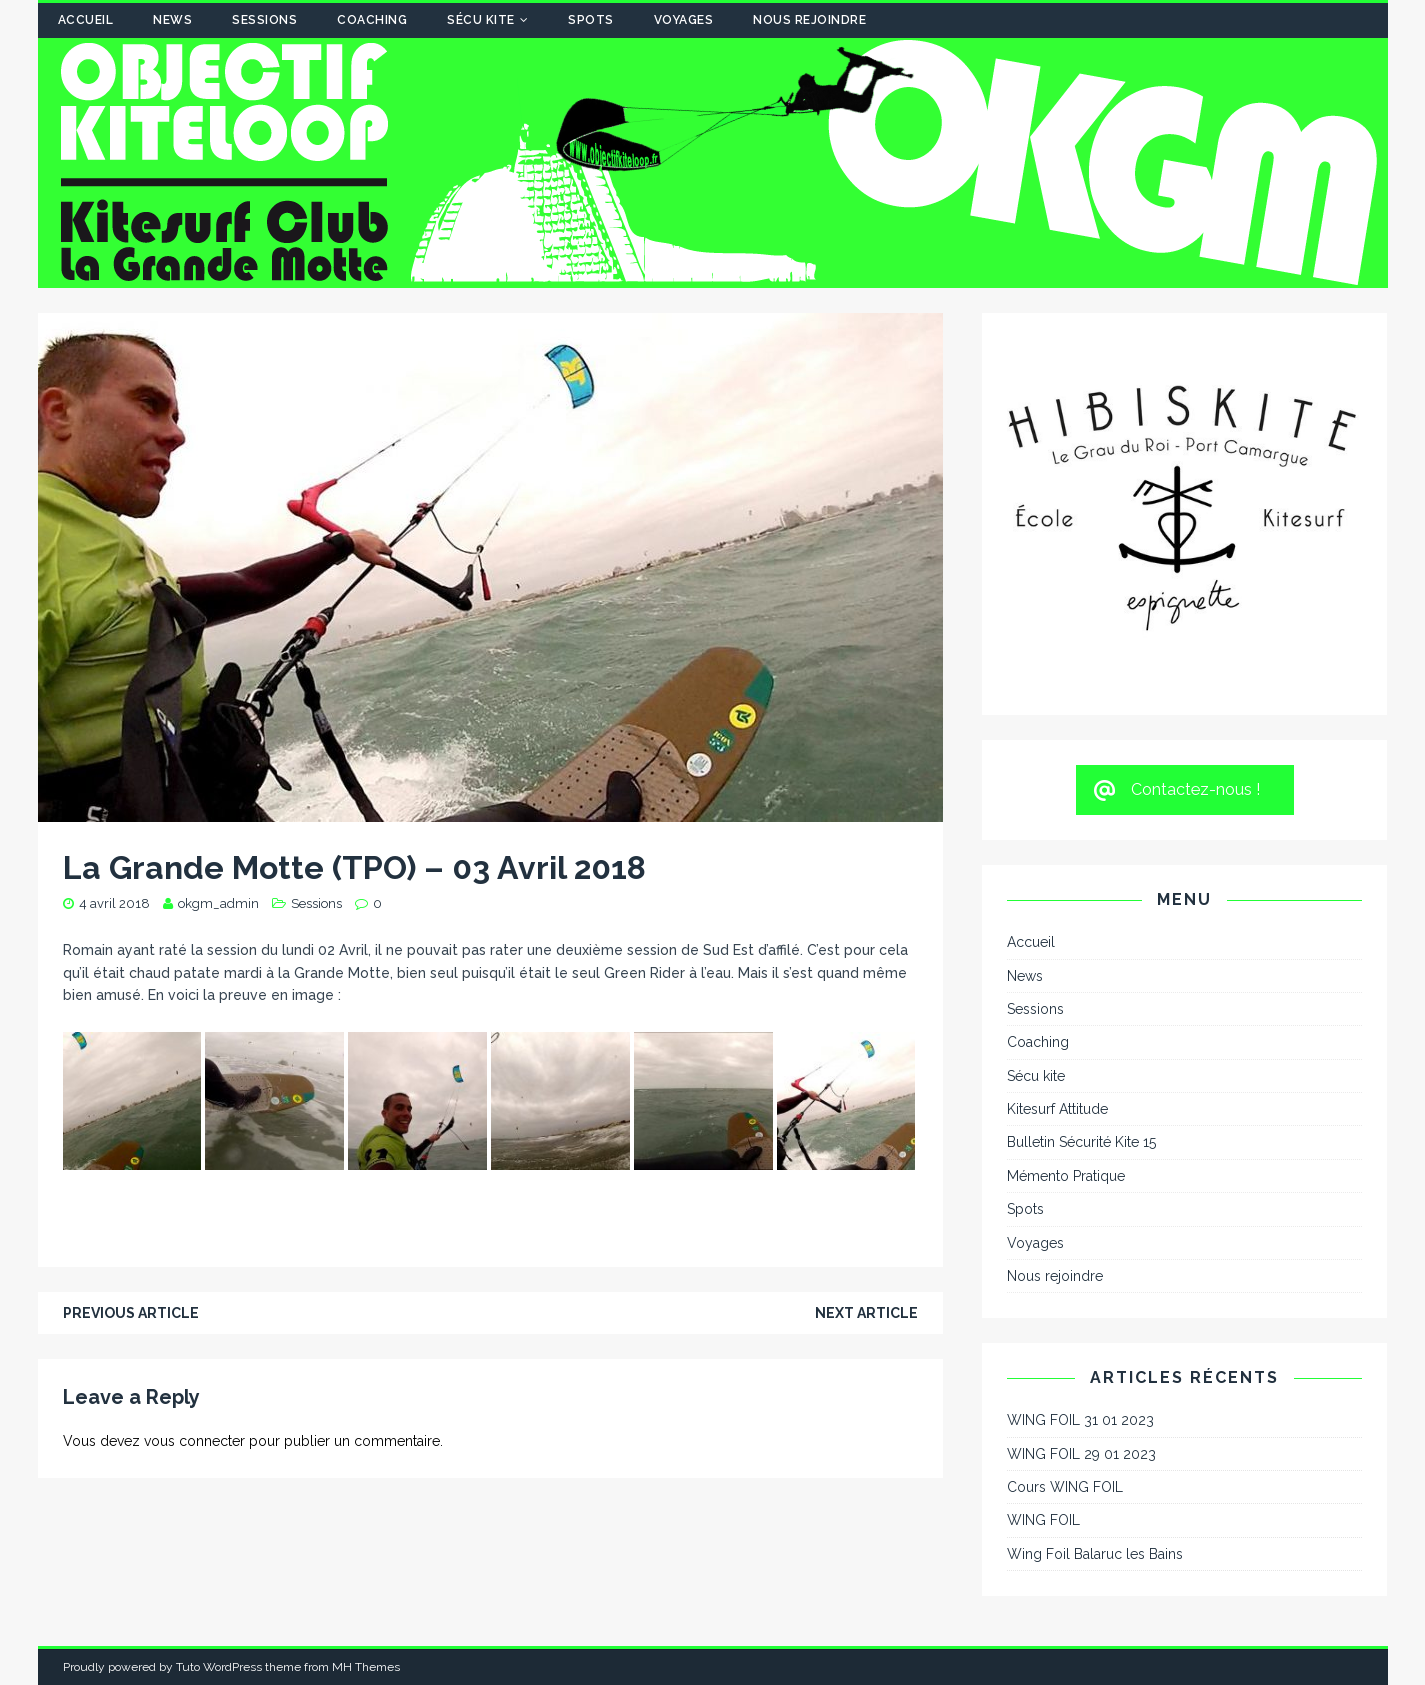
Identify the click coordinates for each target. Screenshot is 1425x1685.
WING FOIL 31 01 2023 (1080, 1420)
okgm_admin (218, 903)
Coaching (372, 20)
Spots (591, 20)
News (172, 20)
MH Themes (366, 1667)
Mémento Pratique (1066, 1176)
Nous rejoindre (809, 20)
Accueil (86, 20)
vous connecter (194, 1441)
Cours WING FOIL (1065, 1487)
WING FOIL (1043, 1520)
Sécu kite (481, 20)
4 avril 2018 (114, 903)
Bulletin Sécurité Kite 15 (1081, 1142)
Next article (866, 1313)
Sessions (264, 20)
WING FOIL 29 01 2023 (1081, 1454)
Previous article (131, 1313)
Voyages (684, 20)
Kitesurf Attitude (1057, 1109)
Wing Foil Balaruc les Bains (1095, 1554)
